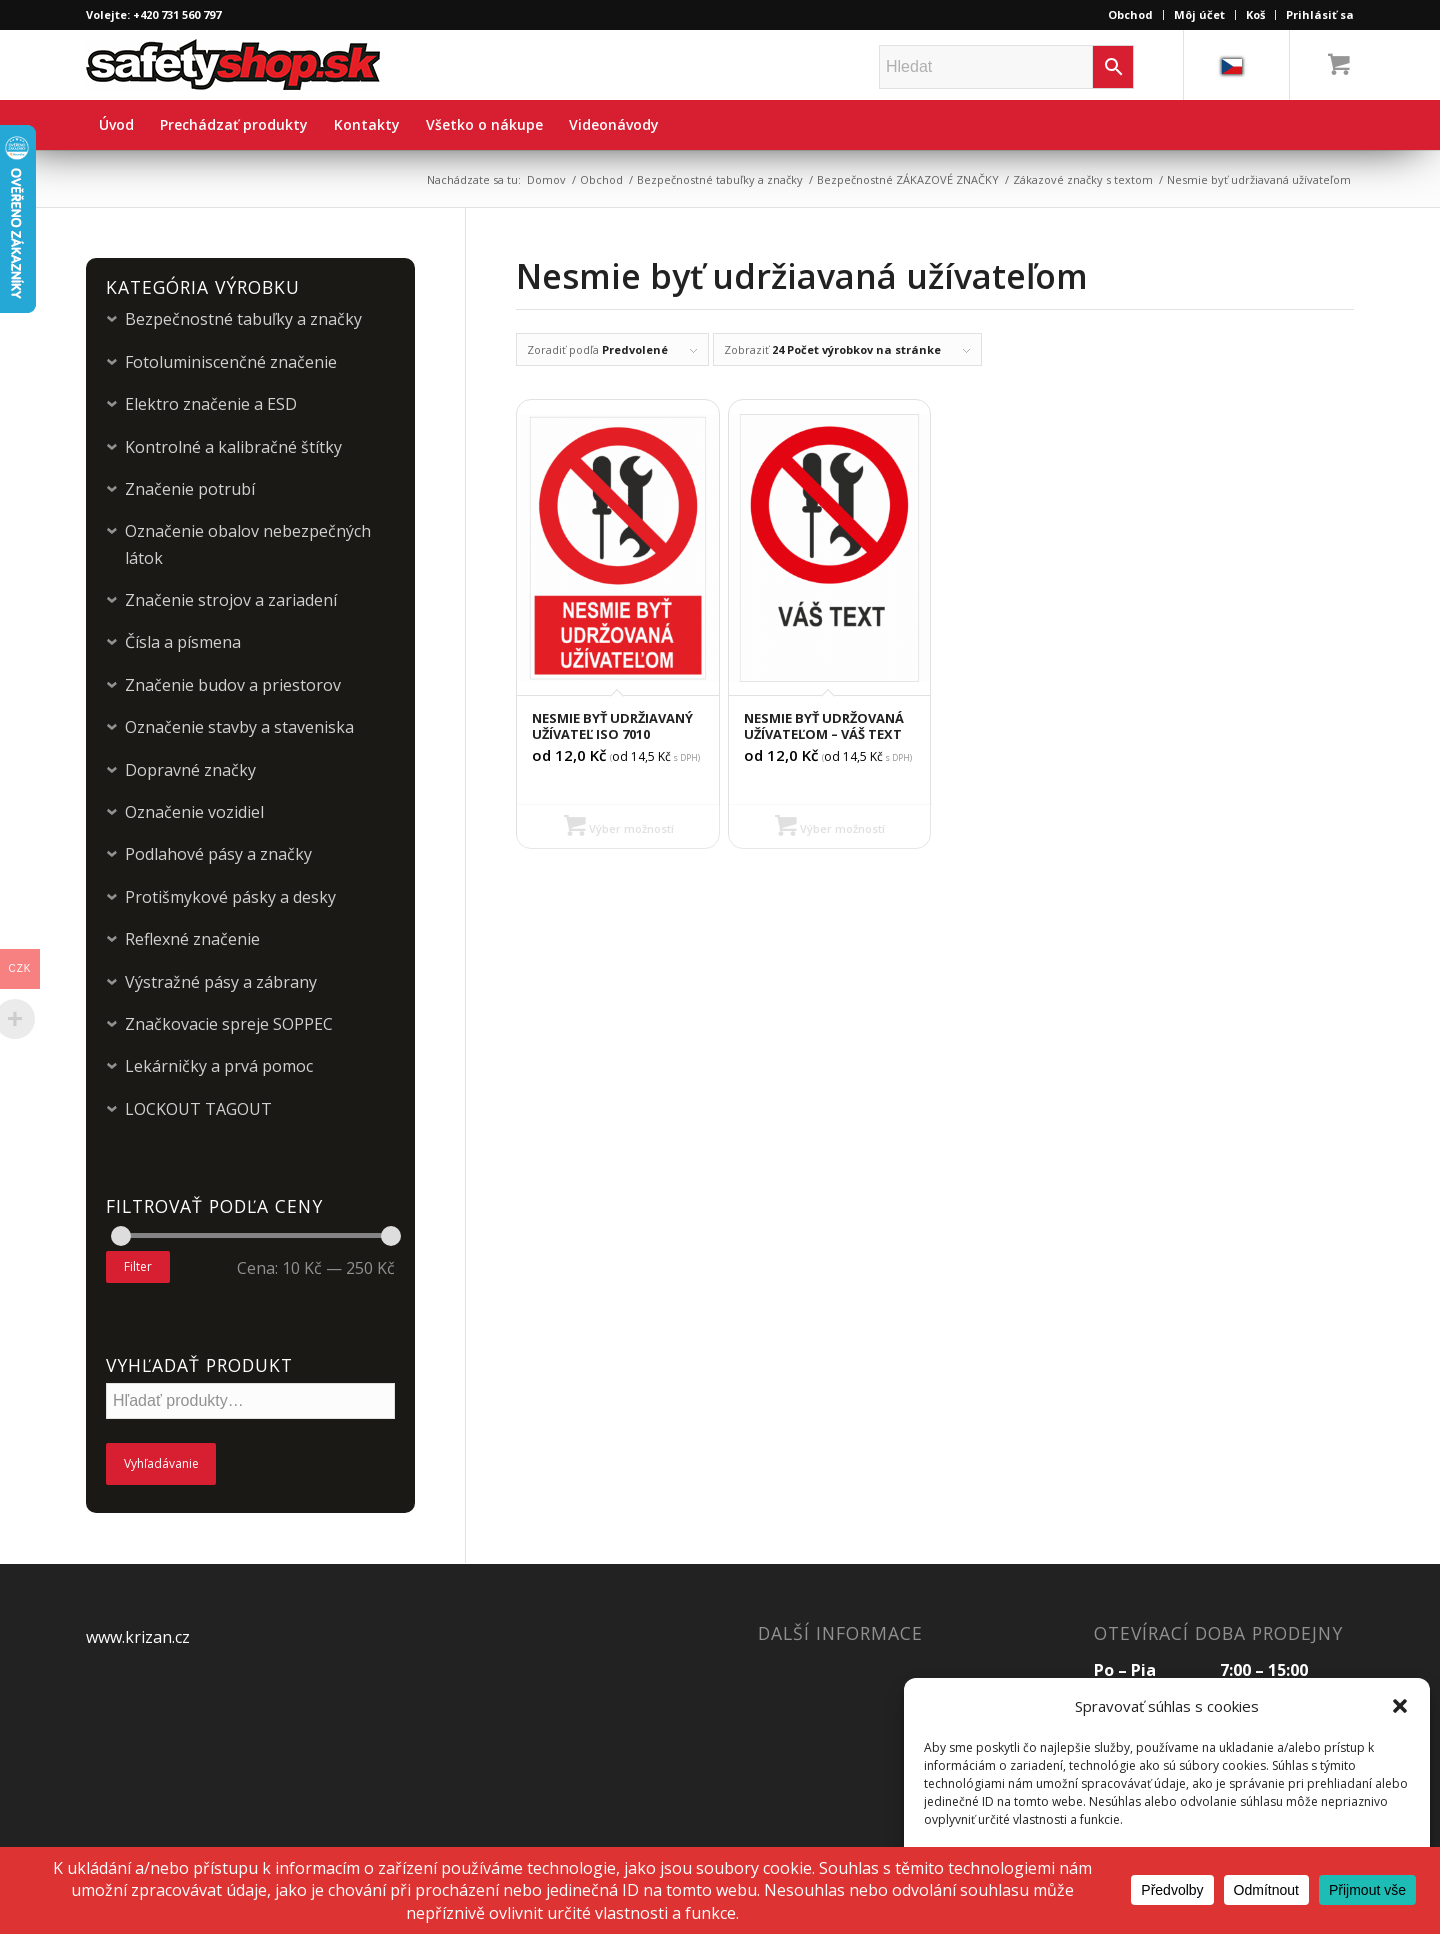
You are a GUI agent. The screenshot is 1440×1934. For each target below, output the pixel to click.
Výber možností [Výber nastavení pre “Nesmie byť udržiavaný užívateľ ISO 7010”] (619, 828)
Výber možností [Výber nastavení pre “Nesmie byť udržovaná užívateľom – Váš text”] (830, 828)
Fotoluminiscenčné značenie (231, 362)
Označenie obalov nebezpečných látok (248, 544)
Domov (546, 179)
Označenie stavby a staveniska (239, 727)
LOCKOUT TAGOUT (198, 1109)
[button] (1400, 1706)
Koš (1255, 14)
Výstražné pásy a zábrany (221, 982)
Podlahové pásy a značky (218, 854)
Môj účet (1199, 14)
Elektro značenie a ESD (211, 404)
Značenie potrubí (190, 489)
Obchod (1130, 14)
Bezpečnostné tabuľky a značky (720, 179)
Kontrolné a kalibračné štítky (233, 447)
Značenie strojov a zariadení (231, 600)
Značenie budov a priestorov (233, 685)
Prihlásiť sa (1320, 14)
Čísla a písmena (183, 642)
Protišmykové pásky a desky (230, 897)
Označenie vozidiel (194, 812)
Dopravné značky (190, 770)
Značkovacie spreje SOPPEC (229, 1024)
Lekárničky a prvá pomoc (219, 1066)
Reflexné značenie (192, 939)
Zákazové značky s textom (1083, 179)
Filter (138, 1266)
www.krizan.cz (138, 1637)
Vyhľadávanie (161, 1463)
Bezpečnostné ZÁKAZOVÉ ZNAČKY (908, 179)
